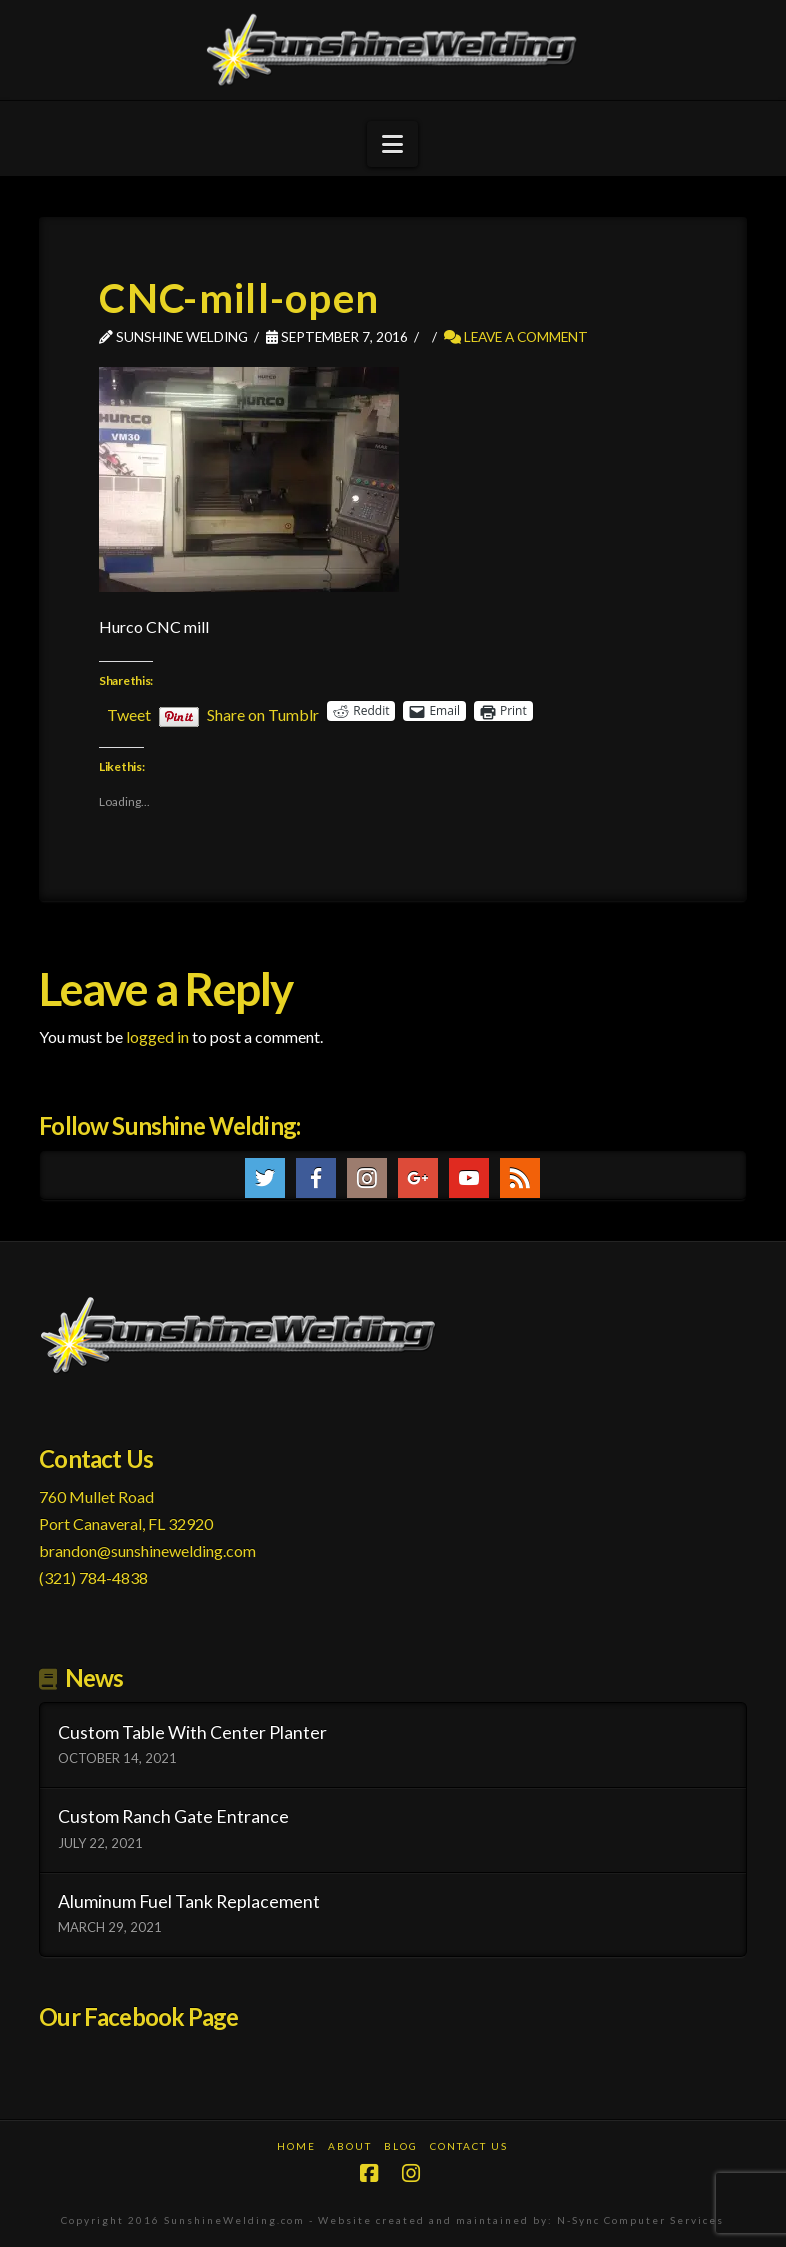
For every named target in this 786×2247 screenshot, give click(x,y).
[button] (392, 144)
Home (296, 2146)
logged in (157, 1036)
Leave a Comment (516, 336)
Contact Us (469, 2146)
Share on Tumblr (263, 712)
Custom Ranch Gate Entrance (173, 1816)
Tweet (129, 712)
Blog (401, 2146)
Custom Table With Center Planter (192, 1732)
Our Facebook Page (138, 2016)
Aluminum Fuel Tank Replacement (189, 1901)
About (350, 2146)
